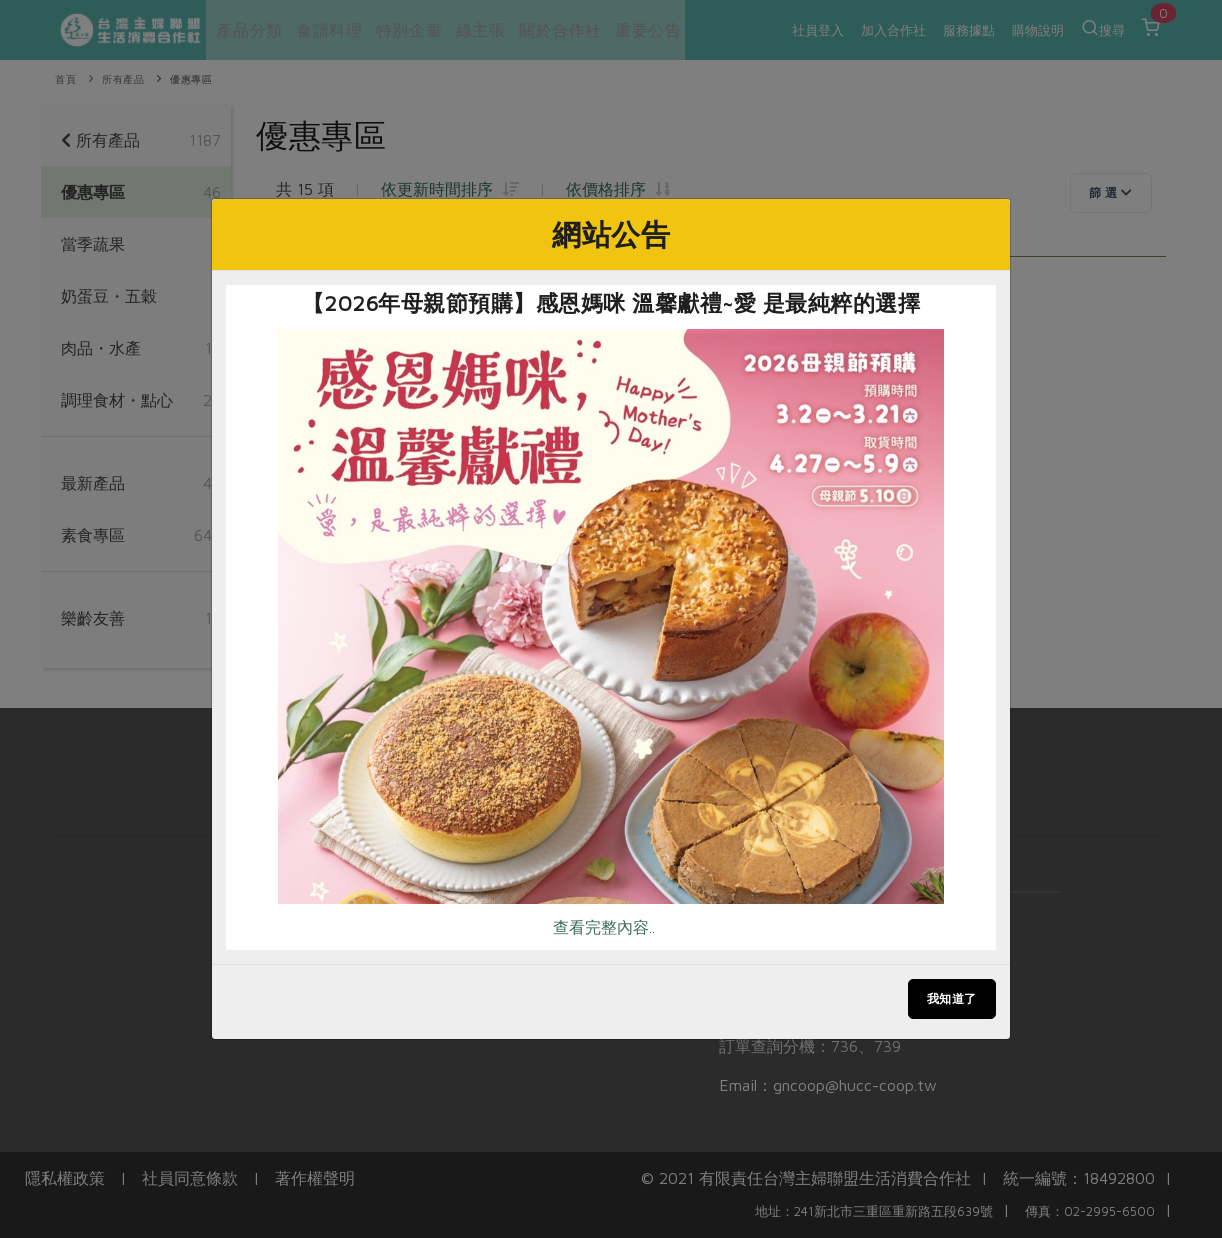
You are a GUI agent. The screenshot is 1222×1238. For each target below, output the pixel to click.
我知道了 (952, 998)
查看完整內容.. (604, 927)
